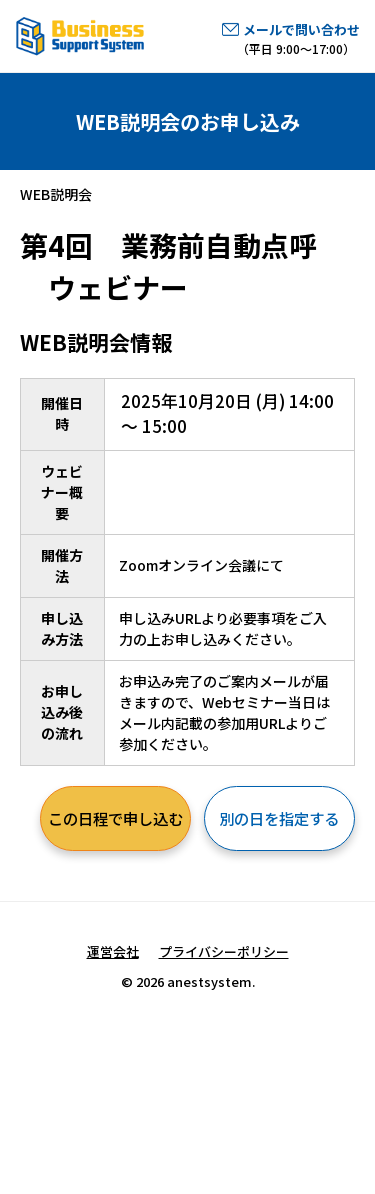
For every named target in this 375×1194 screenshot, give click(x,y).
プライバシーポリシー (224, 951)
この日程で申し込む (115, 818)
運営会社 (113, 951)
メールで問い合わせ (301, 29)
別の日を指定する (279, 818)
